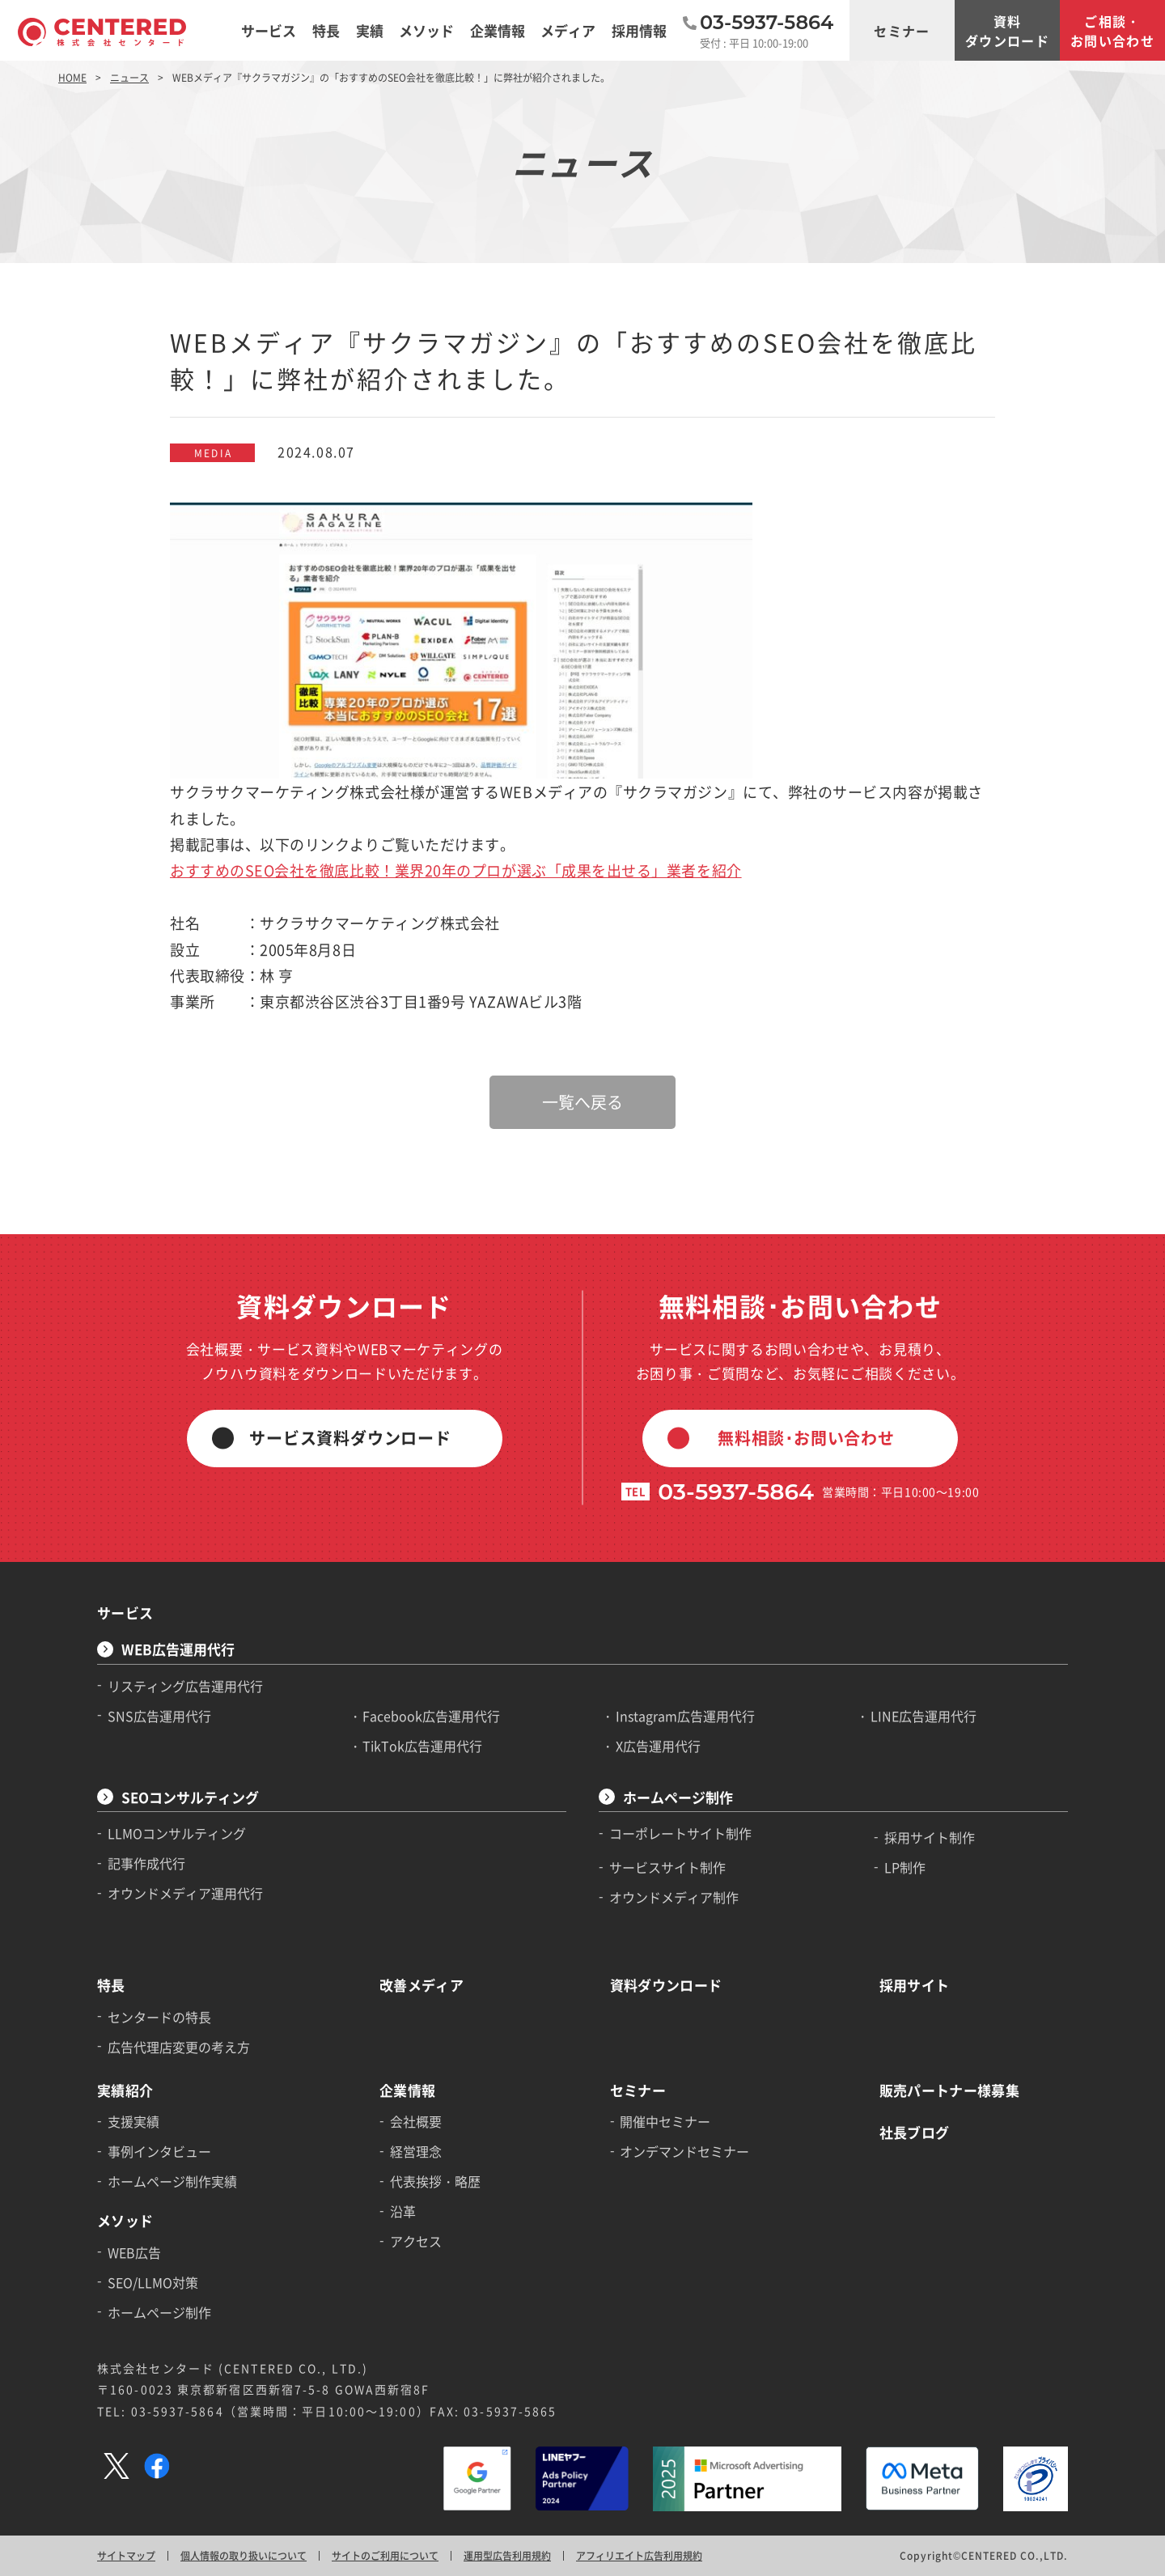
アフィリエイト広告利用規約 (639, 2555)
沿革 (403, 2211)
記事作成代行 (146, 1863)
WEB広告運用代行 (178, 1649)
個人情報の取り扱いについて (243, 2555)
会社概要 (416, 2121)
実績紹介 (125, 2090)
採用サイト (914, 1985)
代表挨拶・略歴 (435, 2181)
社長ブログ (914, 2132)
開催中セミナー (665, 2121)
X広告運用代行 (658, 1745)
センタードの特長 (159, 2016)
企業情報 (407, 2090)
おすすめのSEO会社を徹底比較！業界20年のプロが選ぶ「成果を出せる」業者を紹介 (456, 870)
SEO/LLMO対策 (153, 2282)
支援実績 (133, 2121)
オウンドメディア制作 (674, 1897)
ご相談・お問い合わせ (1112, 30)
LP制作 (905, 1867)
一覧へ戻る (583, 1102)
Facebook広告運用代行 (431, 1715)
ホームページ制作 (678, 1797)
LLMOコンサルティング (177, 1833)
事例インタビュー (159, 2151)
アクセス (416, 2241)
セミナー (902, 30)
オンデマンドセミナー (684, 2151)
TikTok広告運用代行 (422, 1745)
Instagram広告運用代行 (685, 1715)
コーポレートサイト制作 (680, 1833)
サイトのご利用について (385, 2555)
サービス (125, 1612)
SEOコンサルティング (190, 1797)
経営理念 (416, 2151)
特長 (111, 1985)
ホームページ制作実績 (172, 2181)
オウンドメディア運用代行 (185, 1893)
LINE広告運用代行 (923, 1715)
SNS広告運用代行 (159, 1715)
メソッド (125, 2220)
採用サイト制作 (929, 1837)
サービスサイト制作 (667, 1867)
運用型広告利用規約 (507, 2555)
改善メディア (421, 1985)
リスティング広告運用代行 (185, 1685)
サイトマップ (126, 2555)
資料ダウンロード (1007, 30)
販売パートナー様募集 (949, 2090)
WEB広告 (134, 2252)
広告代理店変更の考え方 (179, 2046)
